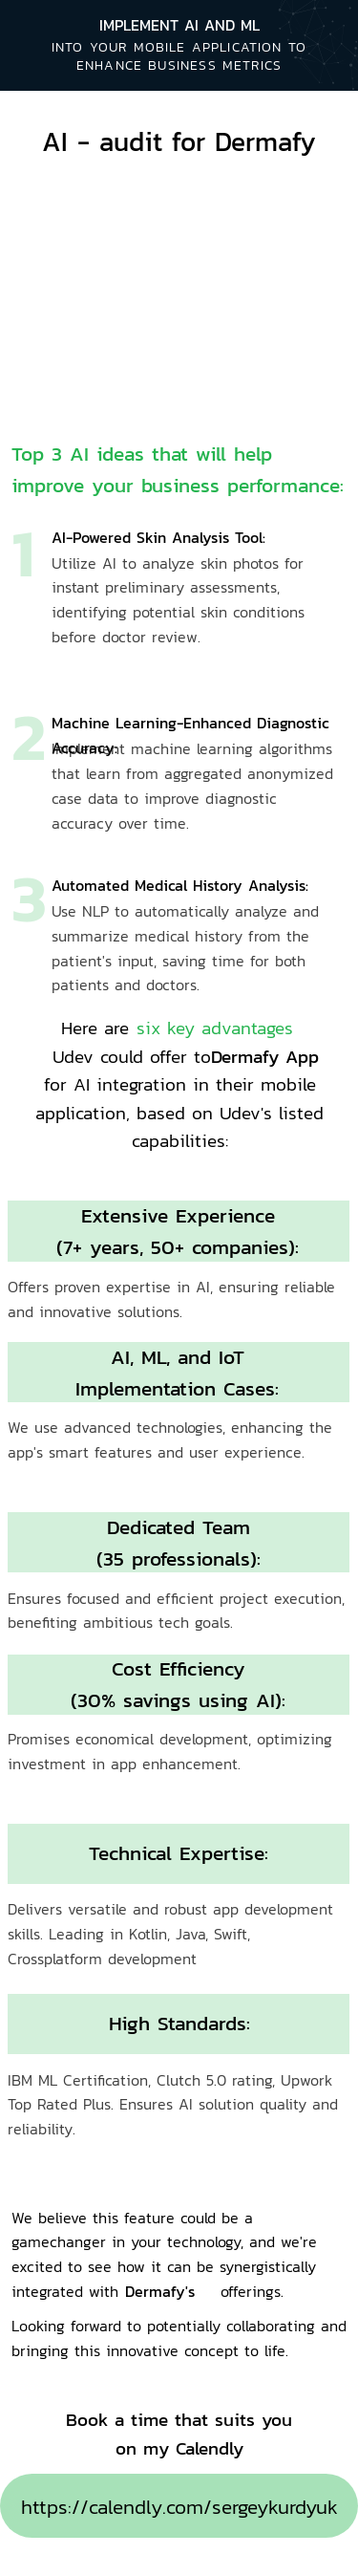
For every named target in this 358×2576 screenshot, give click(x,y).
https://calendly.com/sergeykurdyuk (179, 2507)
